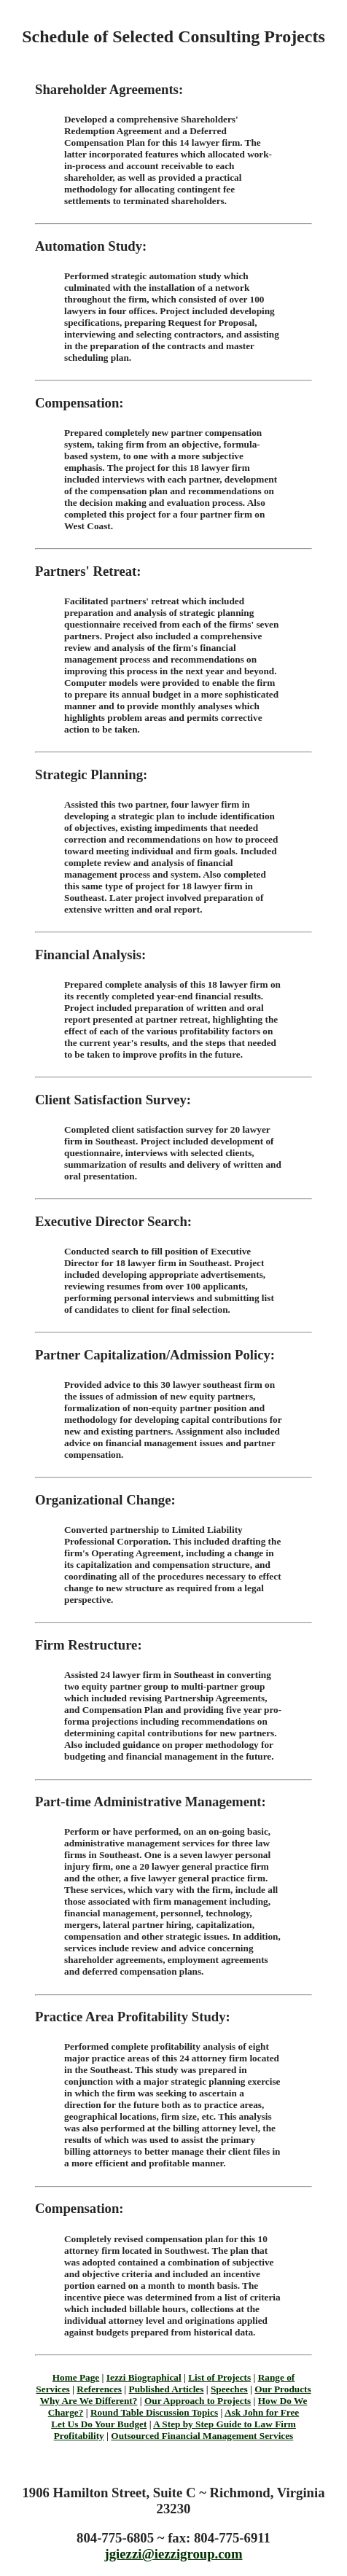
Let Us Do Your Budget (99, 2424)
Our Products (282, 2389)
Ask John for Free (262, 2412)
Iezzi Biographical (144, 2377)
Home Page (75, 2377)
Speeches (229, 2389)
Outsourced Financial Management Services (202, 2435)
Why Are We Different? (89, 2400)
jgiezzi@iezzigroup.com (174, 2553)
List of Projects (219, 2377)
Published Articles (166, 2389)
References (99, 2389)
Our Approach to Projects (197, 2400)
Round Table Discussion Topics (154, 2412)
